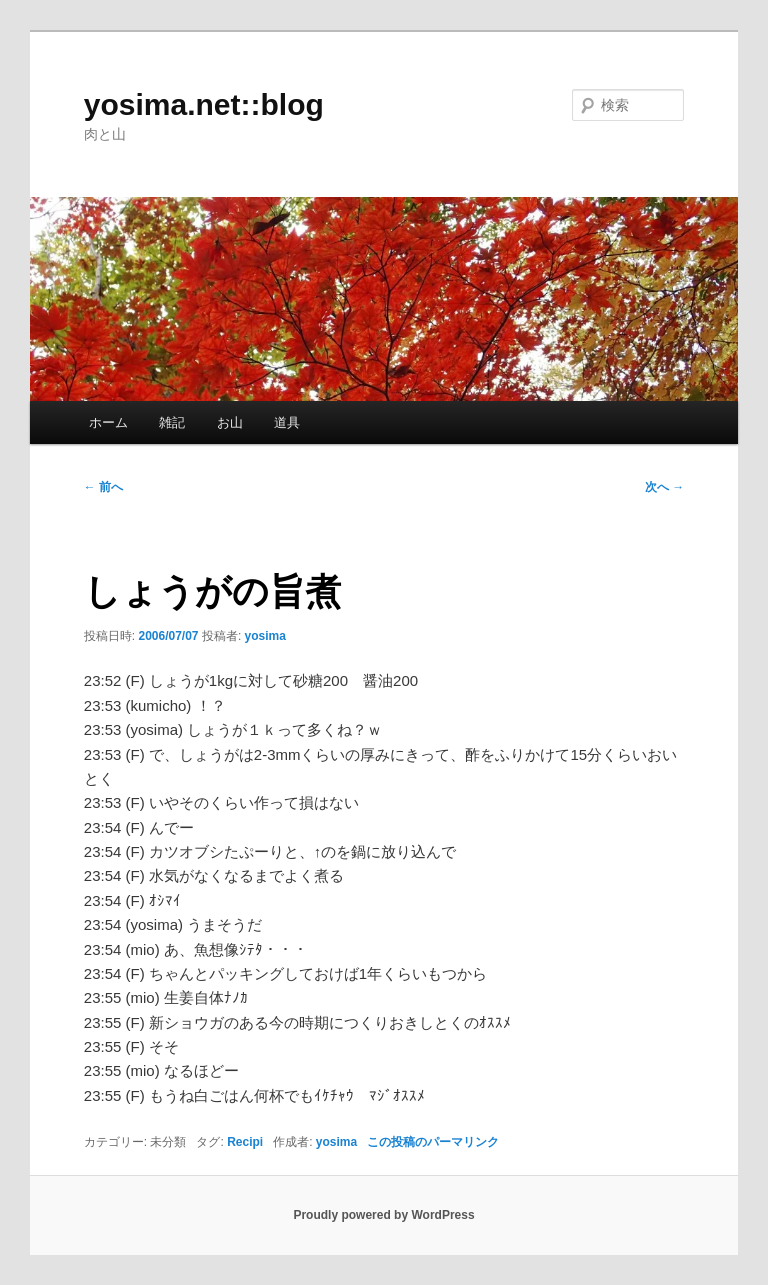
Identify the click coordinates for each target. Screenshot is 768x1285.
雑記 (172, 422)
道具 (287, 422)
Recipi (245, 1142)
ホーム (108, 422)
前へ (103, 487)
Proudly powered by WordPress (383, 1215)
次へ (664, 487)
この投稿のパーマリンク (433, 1142)
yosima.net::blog (204, 104)
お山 (230, 422)
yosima (265, 636)
